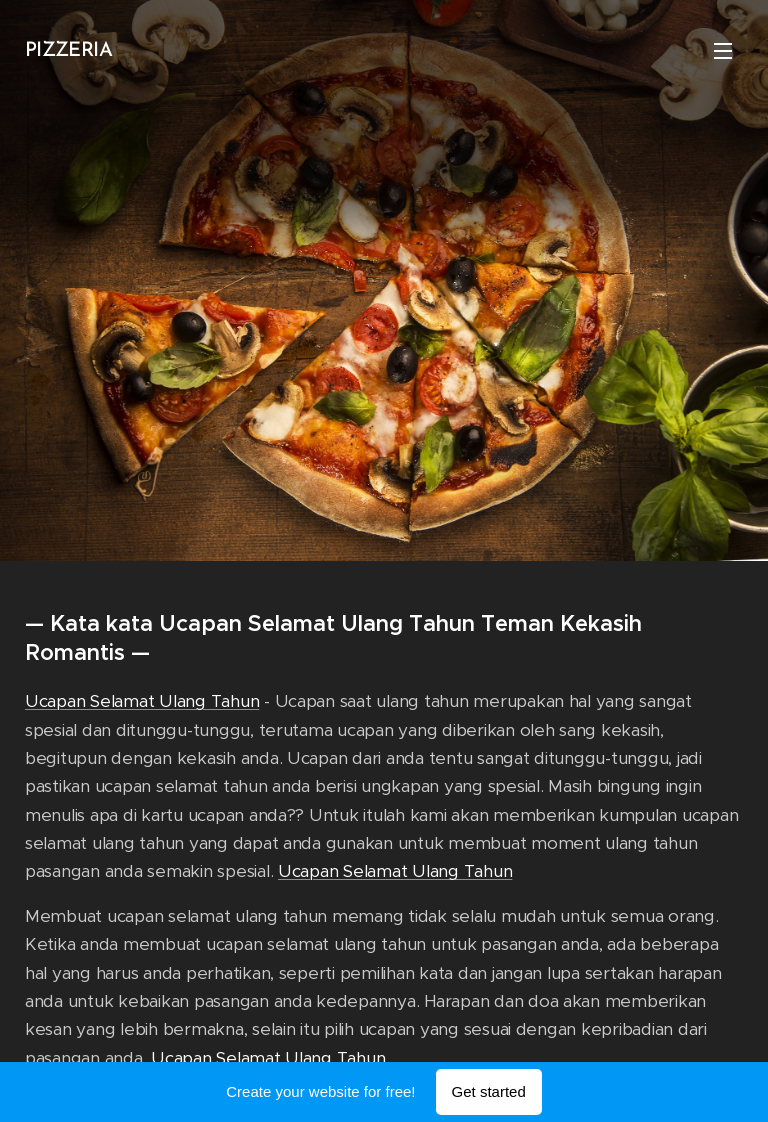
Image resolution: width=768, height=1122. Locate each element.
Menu (723, 51)
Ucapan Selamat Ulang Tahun (142, 701)
